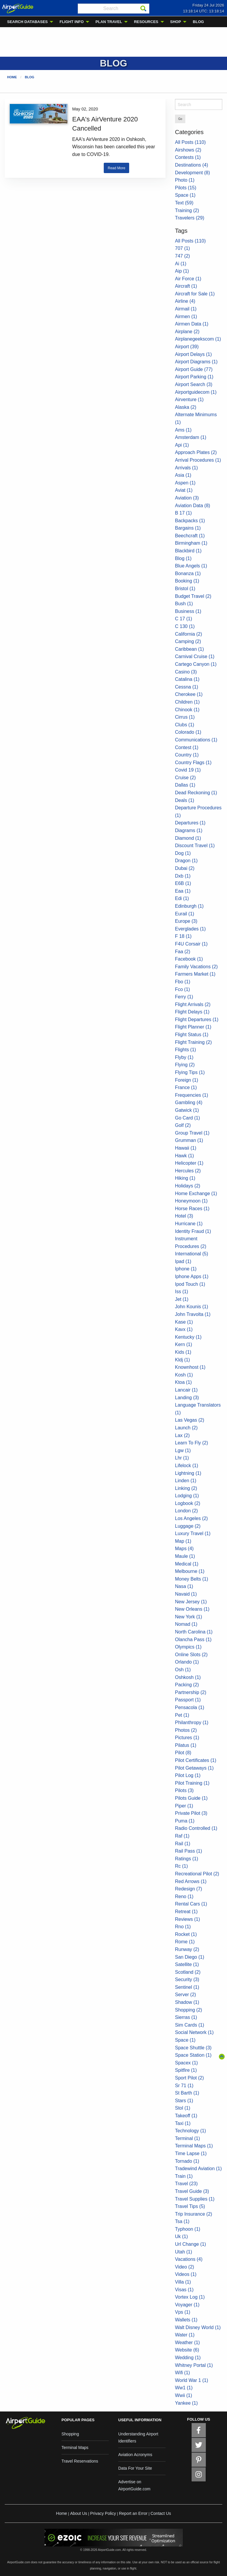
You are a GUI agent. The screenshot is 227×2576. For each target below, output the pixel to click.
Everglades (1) (190, 928)
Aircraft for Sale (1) (195, 293)
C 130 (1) (185, 626)
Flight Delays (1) (192, 1011)
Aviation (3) (187, 497)
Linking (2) (186, 1488)
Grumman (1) (189, 1140)
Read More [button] (116, 168)
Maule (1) (185, 1556)
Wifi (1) (182, 2372)
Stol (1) (182, 2107)
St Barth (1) (187, 2092)
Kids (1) (183, 1352)
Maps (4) (184, 1548)
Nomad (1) (186, 1624)
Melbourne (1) (190, 1571)
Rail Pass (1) (188, 1851)
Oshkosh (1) (188, 1677)
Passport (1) (188, 1699)
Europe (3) (186, 921)
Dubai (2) (184, 868)
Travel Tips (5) (190, 2206)
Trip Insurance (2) (193, 2214)
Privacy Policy (103, 2513)
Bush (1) (184, 603)
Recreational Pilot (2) (197, 1873)
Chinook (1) (187, 709)
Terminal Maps (74, 2447)
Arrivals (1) (186, 467)
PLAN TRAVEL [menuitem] (108, 21)
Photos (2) (186, 1730)
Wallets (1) (186, 2319)
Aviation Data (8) (192, 505)
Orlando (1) (187, 1661)
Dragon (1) (186, 860)
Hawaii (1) (185, 1148)
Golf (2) (183, 1125)
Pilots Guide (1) (191, 1798)
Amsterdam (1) (190, 437)
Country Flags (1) (193, 762)
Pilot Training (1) (192, 1783)
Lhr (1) (182, 1457)
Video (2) (184, 2266)
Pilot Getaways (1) (194, 1768)
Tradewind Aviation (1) (198, 2168)
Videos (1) (186, 2274)
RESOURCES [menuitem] (146, 21)
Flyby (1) (184, 1057)
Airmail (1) (186, 308)
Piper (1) (184, 1805)
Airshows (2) (188, 149)
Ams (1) (183, 429)
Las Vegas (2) (189, 1420)
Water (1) (184, 2334)
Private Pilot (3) (191, 1813)
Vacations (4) (188, 2259)
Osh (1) (183, 1669)
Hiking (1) (185, 1178)
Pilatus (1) (185, 1745)
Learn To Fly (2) (191, 1442)
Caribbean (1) (189, 649)
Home (12, 77)
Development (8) (192, 172)
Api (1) (182, 444)
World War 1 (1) (191, 2380)
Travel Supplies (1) (195, 2198)
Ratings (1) (186, 1858)
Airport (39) (187, 346)
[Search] (143, 9)
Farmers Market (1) (195, 974)
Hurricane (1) (188, 1223)
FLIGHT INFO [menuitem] (71, 21)
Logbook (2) (187, 1503)
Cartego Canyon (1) (196, 664)
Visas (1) (184, 2289)
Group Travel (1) (192, 1132)
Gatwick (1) (187, 1110)
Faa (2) (182, 951)
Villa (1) (183, 2281)
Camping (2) (188, 641)
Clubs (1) (184, 724)
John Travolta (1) (192, 1314)
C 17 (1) (183, 618)
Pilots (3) (184, 1790)
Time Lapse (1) (191, 2153)
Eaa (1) (182, 891)
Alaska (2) (185, 407)
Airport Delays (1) (193, 354)
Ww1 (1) (184, 2387)
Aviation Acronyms (135, 2454)
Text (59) (184, 202)
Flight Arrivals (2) (192, 1004)
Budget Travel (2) (193, 596)
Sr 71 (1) (184, 2085)
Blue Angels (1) (191, 565)
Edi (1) (182, 898)
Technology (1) (190, 2130)
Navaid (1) (186, 1594)
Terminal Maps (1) (194, 2145)
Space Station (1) (193, 2055)
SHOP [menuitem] (175, 21)
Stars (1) (184, 2100)
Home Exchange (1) (196, 1193)
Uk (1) (181, 2236)
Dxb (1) (182, 875)
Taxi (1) (182, 2123)
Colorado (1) (188, 732)
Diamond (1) (188, 838)
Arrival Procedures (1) (198, 460)
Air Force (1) (188, 278)
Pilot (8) (183, 1752)
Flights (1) (185, 1049)
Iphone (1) (186, 1268)
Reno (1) (184, 1896)
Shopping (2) (188, 2009)
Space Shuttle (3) (193, 2047)
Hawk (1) (184, 1155)
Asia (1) (183, 475)
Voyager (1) (187, 2304)
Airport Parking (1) (194, 376)
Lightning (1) (188, 1473)
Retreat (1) (186, 1911)
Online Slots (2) (191, 1654)
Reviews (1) (187, 1919)
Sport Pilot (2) (189, 2077)
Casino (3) (186, 671)
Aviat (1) (183, 490)
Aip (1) (182, 271)
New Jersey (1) (191, 1601)
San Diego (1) (189, 1957)
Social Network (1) (194, 2032)
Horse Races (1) (192, 1208)
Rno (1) (183, 1926)
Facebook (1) (189, 958)
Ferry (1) (184, 996)
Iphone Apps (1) (191, 1276)
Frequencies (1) (191, 1095)
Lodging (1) (187, 1495)
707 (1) (182, 248)
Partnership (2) (190, 1692)
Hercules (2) (188, 1170)
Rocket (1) (186, 1934)
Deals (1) (184, 800)
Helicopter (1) (189, 1163)
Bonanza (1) (188, 573)
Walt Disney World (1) (198, 2327)
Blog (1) (183, 558)
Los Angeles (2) (191, 1518)
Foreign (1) (186, 1080)
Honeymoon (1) (191, 1200)
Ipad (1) (183, 1261)
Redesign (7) (188, 1888)
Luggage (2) (187, 1526)
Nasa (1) (184, 1586)
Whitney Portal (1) (194, 2365)
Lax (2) (182, 1435)
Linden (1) (185, 1480)
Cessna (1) (186, 686)
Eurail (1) (184, 913)
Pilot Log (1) (187, 1775)
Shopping (70, 2434)
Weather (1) (187, 2342)
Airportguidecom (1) (196, 392)
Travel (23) (186, 2183)
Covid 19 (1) (188, 769)
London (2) (186, 1510)
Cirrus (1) (185, 717)
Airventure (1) (189, 399)
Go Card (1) (187, 1117)
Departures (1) (190, 822)
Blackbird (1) (188, 550)
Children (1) (187, 701)
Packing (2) (187, 1684)
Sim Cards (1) (189, 2024)
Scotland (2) (187, 1972)
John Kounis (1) (191, 1306)
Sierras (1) (186, 2017)
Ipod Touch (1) (190, 1284)
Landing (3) (187, 1397)
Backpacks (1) (190, 520)
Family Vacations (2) (196, 966)
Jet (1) (181, 1299)
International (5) (191, 1253)
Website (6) (187, 2349)
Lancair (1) (186, 1389)
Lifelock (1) (186, 1465)
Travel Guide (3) (192, 2191)
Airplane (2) (187, 331)
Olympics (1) (188, 1646)
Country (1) (187, 754)
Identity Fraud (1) (193, 1231)
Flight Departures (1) (196, 1019)
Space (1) (185, 195)
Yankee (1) (186, 2403)
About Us (78, 2513)
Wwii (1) (183, 2395)
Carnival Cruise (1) (194, 656)
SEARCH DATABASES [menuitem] (27, 21)
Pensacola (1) (189, 1707)
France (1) (186, 1087)
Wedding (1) (188, 2357)
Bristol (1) (185, 588)
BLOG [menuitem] (198, 21)
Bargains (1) (188, 528)
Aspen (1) (185, 482)
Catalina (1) (187, 679)
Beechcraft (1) (190, 535)
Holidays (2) (187, 1185)
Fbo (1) (182, 981)
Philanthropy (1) (191, 1722)
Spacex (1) (186, 2062)
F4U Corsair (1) (191, 943)
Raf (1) (182, 1835)
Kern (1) (183, 1344)
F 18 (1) (183, 936)
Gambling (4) (188, 1102)
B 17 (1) (183, 512)
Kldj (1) (182, 1359)
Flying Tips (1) (190, 1072)
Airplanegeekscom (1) (198, 338)
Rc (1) (181, 1866)
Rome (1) (185, 1941)
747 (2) (182, 255)
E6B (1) (183, 883)
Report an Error (133, 2513)
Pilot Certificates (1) (195, 1760)
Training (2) (187, 210)
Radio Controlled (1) (196, 1828)
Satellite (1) (187, 1964)
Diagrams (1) (188, 830)
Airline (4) (185, 301)
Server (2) (185, 1994)
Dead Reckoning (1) (196, 792)
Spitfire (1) (186, 2070)
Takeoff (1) (186, 2115)
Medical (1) (186, 1563)
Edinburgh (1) (189, 906)
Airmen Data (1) (191, 323)
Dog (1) (183, 853)
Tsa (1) (182, 2221)
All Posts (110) (190, 142)
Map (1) (183, 1541)
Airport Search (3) (193, 384)
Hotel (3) (184, 1215)
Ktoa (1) (183, 1382)
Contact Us (160, 2513)
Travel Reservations (79, 2461)
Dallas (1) (185, 784)
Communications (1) (196, 739)
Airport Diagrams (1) (196, 361)
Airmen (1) (186, 316)
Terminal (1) (187, 2138)
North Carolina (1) (194, 1631)
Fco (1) (182, 989)
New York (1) (188, 1616)
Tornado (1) (187, 2161)
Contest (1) (186, 747)
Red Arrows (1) (191, 1881)
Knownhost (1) (190, 1367)
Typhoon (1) (187, 2229)
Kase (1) (184, 1321)
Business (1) (188, 611)
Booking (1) (187, 580)
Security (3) (187, 1979)
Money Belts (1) (191, 1578)
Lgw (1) (183, 1450)
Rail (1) (182, 1843)
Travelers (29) (189, 217)
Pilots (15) (185, 187)
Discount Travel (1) (195, 845)
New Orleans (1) (192, 1609)
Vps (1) (182, 2312)
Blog (29, 77)
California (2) (188, 634)
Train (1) (184, 2176)
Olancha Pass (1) (193, 1639)
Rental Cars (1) (191, 1903)
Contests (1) (188, 157)
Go (180, 119)
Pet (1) (182, 1715)
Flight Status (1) (191, 1034)
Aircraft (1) (186, 286)
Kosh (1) (184, 1374)
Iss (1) (181, 1291)
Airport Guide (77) (194, 369)
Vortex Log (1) (190, 2297)
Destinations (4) (191, 164)
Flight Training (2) (193, 1042)
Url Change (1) (190, 2244)
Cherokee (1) (188, 694)
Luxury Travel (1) (192, 1533)
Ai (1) (180, 263)
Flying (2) (185, 1064)
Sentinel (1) (187, 1987)
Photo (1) (184, 180)
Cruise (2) (185, 777)
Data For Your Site (135, 2468)
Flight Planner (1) (193, 1026)
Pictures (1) (187, 1737)
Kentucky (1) (188, 1337)
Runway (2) (187, 1949)
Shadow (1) (187, 2002)
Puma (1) (184, 1820)
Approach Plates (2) (196, 452)
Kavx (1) (184, 1329)
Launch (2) (186, 1427)
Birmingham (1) (191, 543)
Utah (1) (183, 2251)
